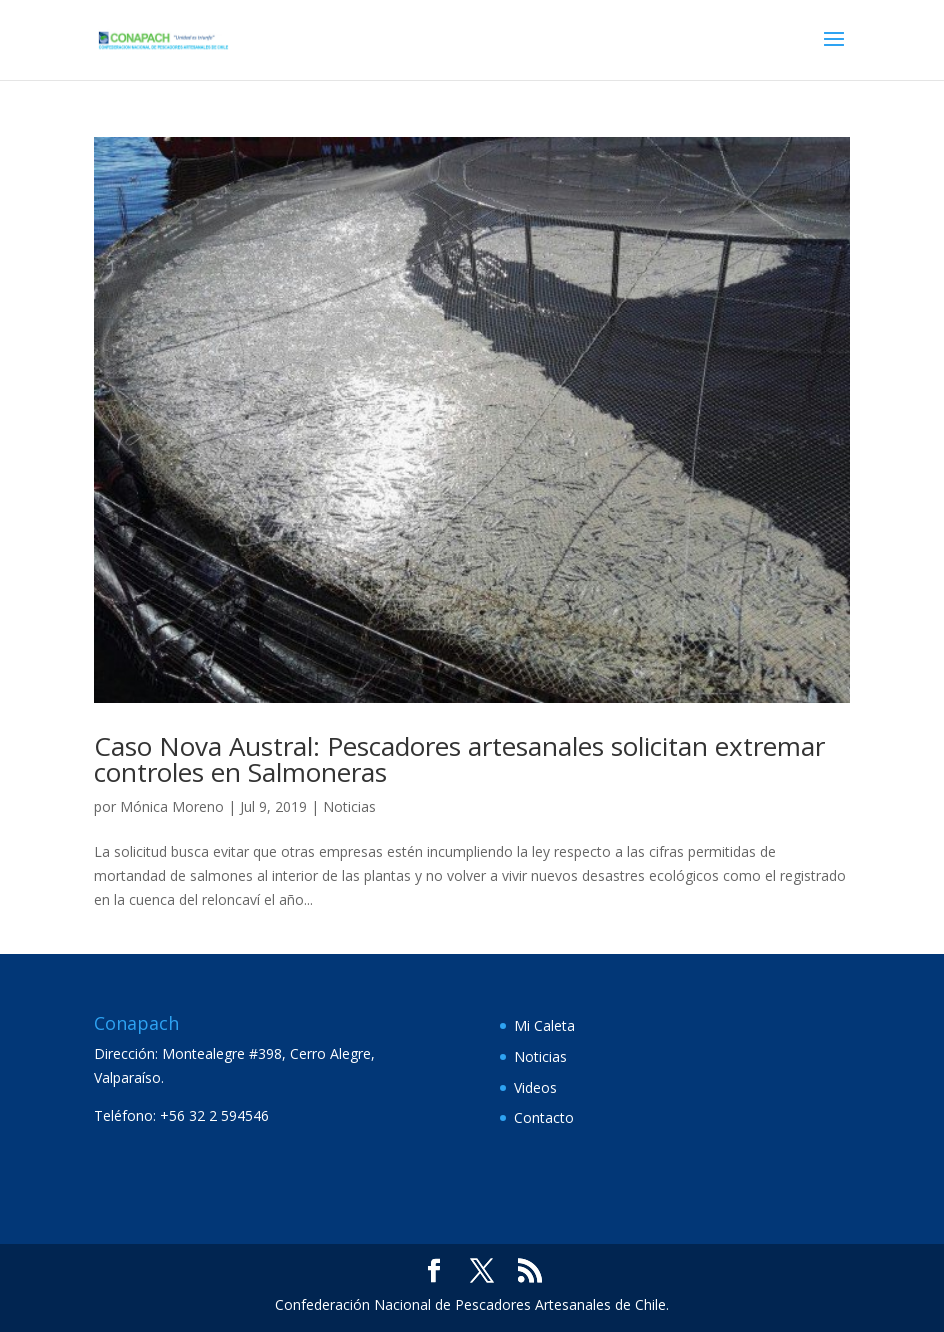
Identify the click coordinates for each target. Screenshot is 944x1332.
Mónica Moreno (172, 806)
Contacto (544, 1117)
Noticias (349, 806)
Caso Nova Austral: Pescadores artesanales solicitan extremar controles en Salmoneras (459, 759)
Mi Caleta (544, 1025)
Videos (535, 1087)
